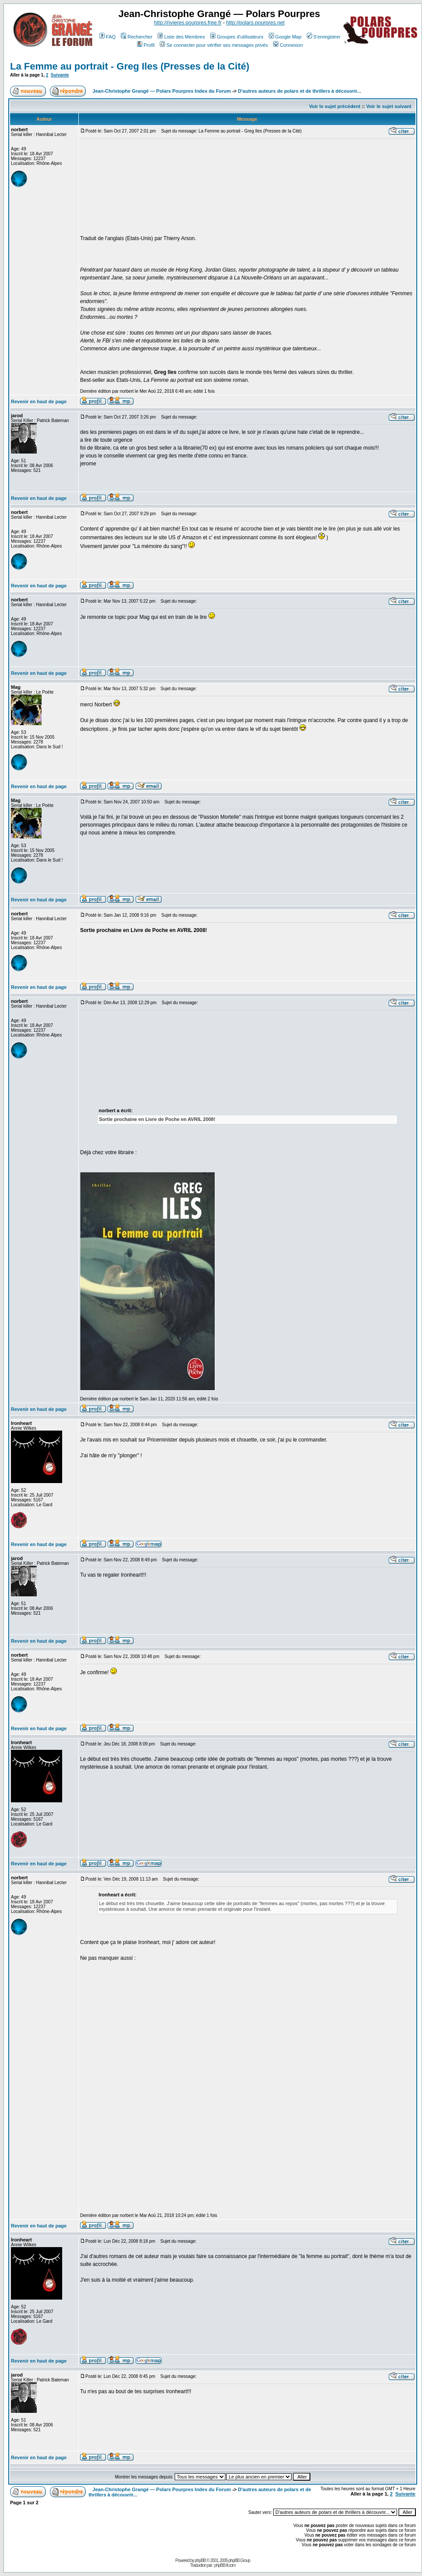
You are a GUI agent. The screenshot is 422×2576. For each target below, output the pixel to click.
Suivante (60, 75)
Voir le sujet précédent (334, 106)
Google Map (285, 36)
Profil (146, 45)
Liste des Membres (181, 36)
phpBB (200, 2560)
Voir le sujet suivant (388, 106)
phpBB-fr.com (225, 2565)
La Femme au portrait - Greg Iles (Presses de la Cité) (130, 66)
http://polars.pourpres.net (255, 23)
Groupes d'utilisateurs (236, 36)
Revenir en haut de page (39, 401)
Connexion (288, 45)
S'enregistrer (324, 36)
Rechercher (136, 36)
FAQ (107, 36)
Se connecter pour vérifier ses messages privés (214, 45)
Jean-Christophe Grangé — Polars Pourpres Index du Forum (161, 91)
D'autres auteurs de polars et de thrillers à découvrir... (299, 91)
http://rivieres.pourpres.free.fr (188, 23)
